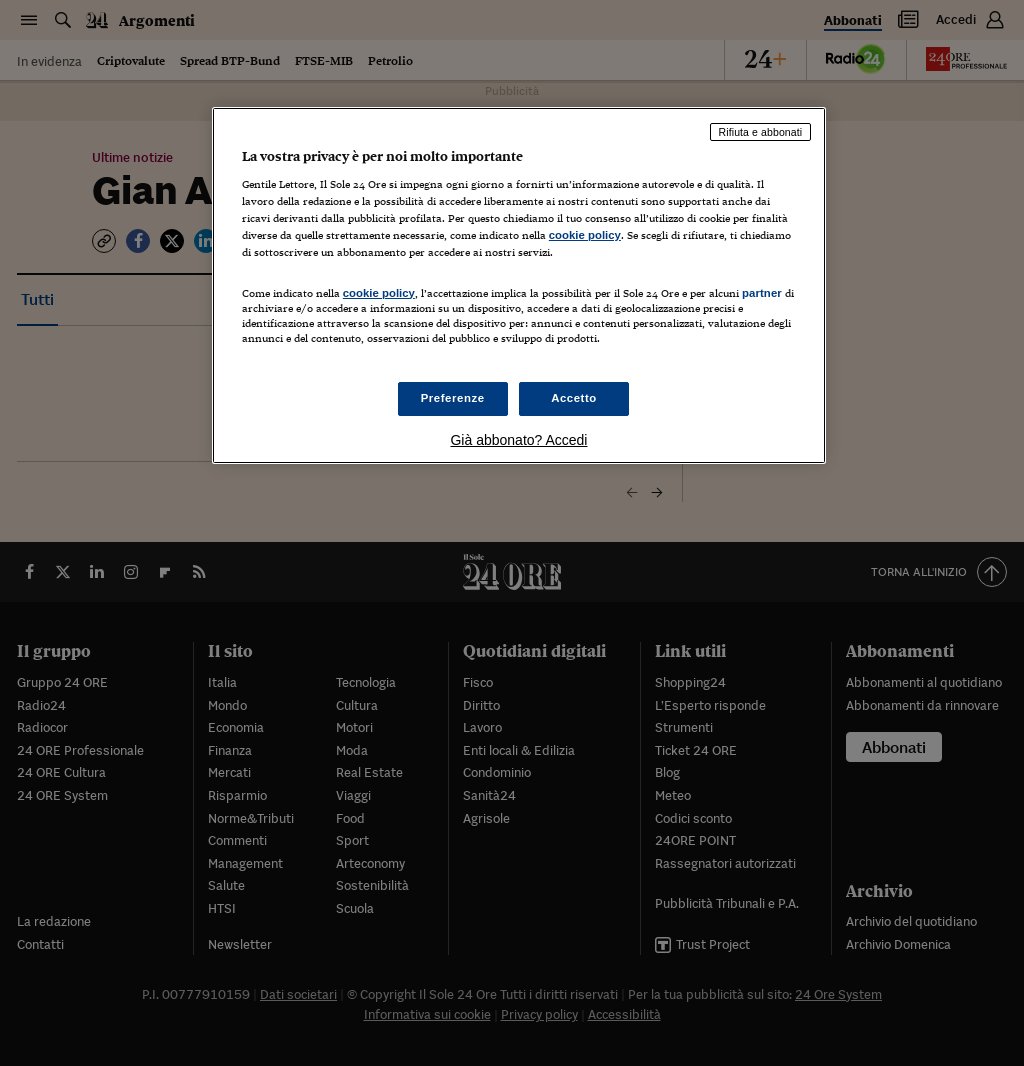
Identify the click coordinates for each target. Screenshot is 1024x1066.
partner (762, 293)
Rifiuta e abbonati (761, 132)
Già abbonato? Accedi (518, 440)
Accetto (574, 398)
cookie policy (585, 235)
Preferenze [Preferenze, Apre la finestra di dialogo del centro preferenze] (453, 398)
